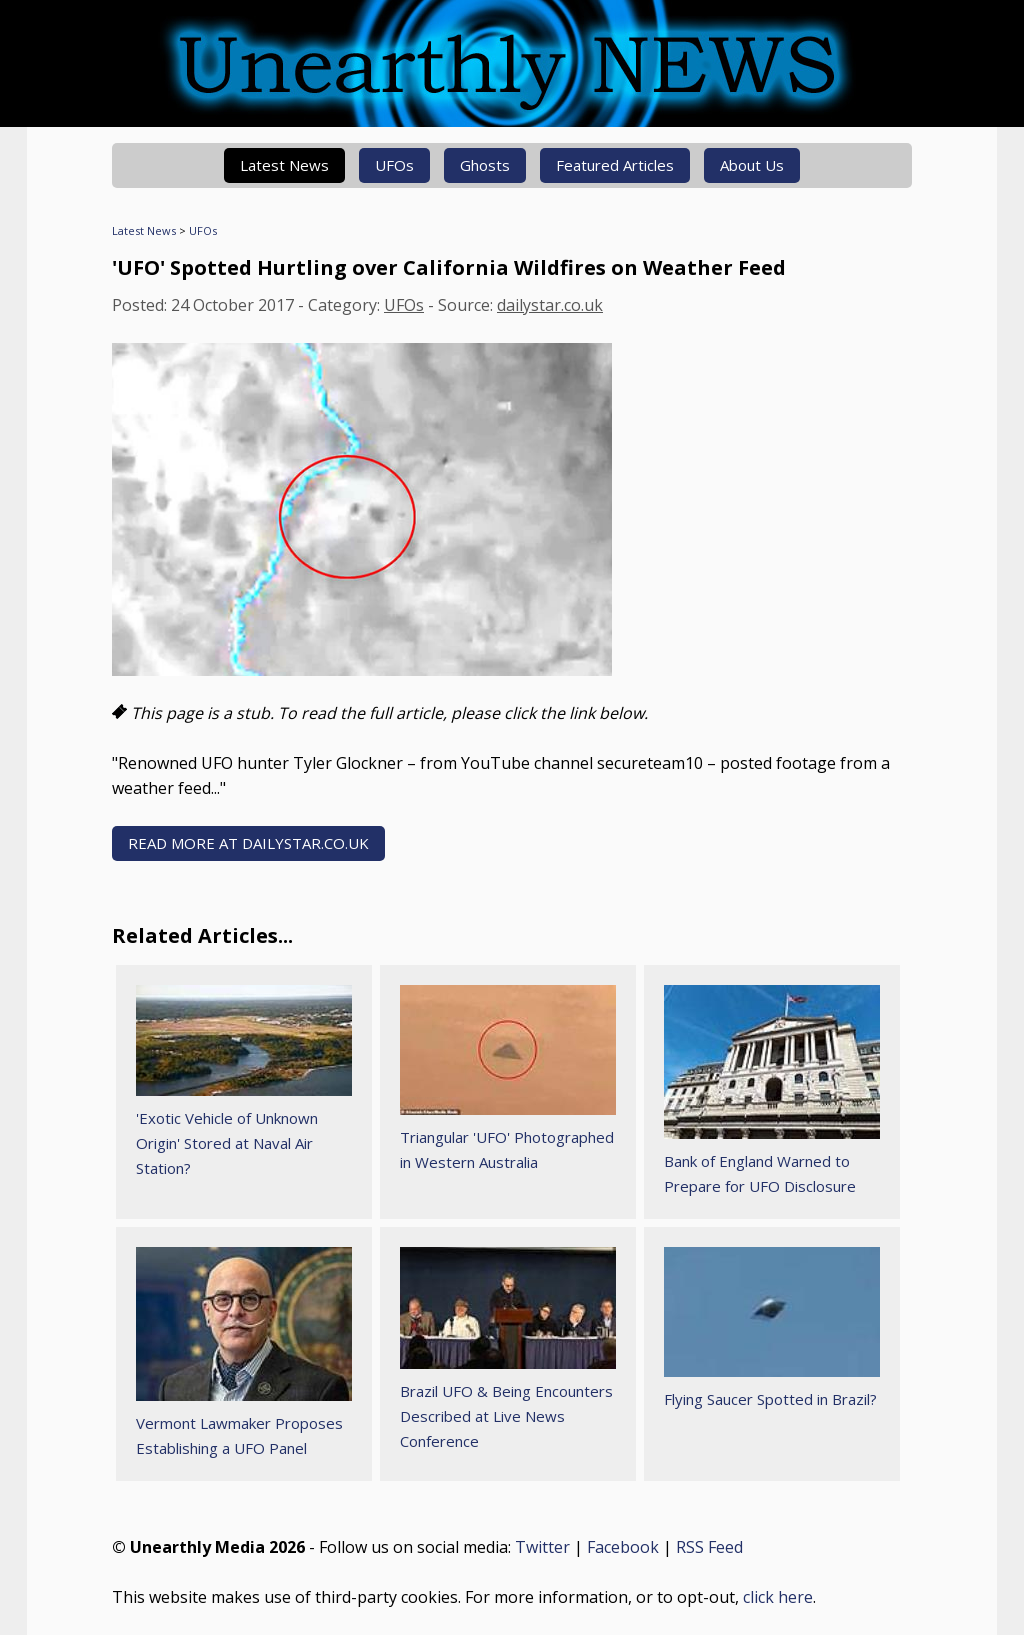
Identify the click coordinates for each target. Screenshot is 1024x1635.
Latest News (284, 165)
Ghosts (485, 165)
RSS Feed (709, 1547)
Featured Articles (615, 165)
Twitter (542, 1547)
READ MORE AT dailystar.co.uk (248, 843)
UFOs (394, 165)
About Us (752, 165)
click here (778, 1597)
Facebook (623, 1547)
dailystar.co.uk (550, 305)
